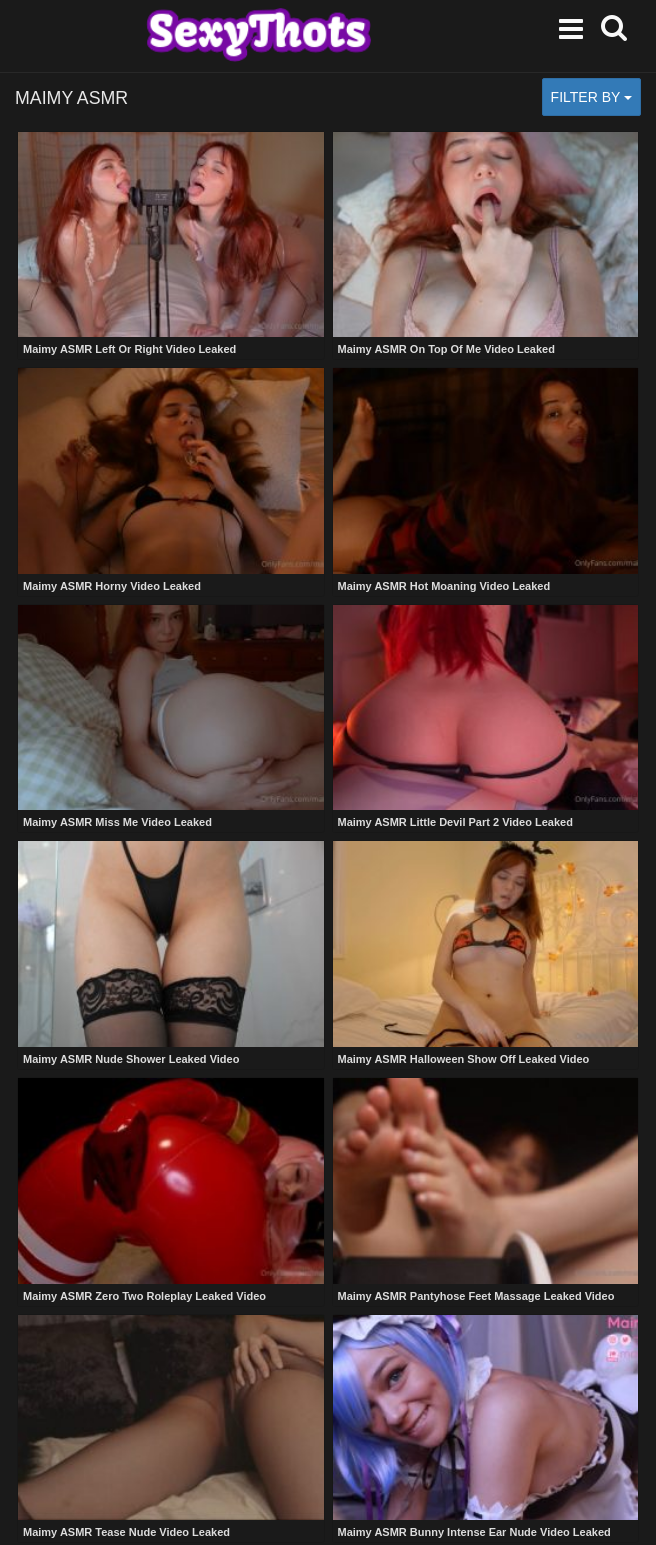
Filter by (591, 97)
